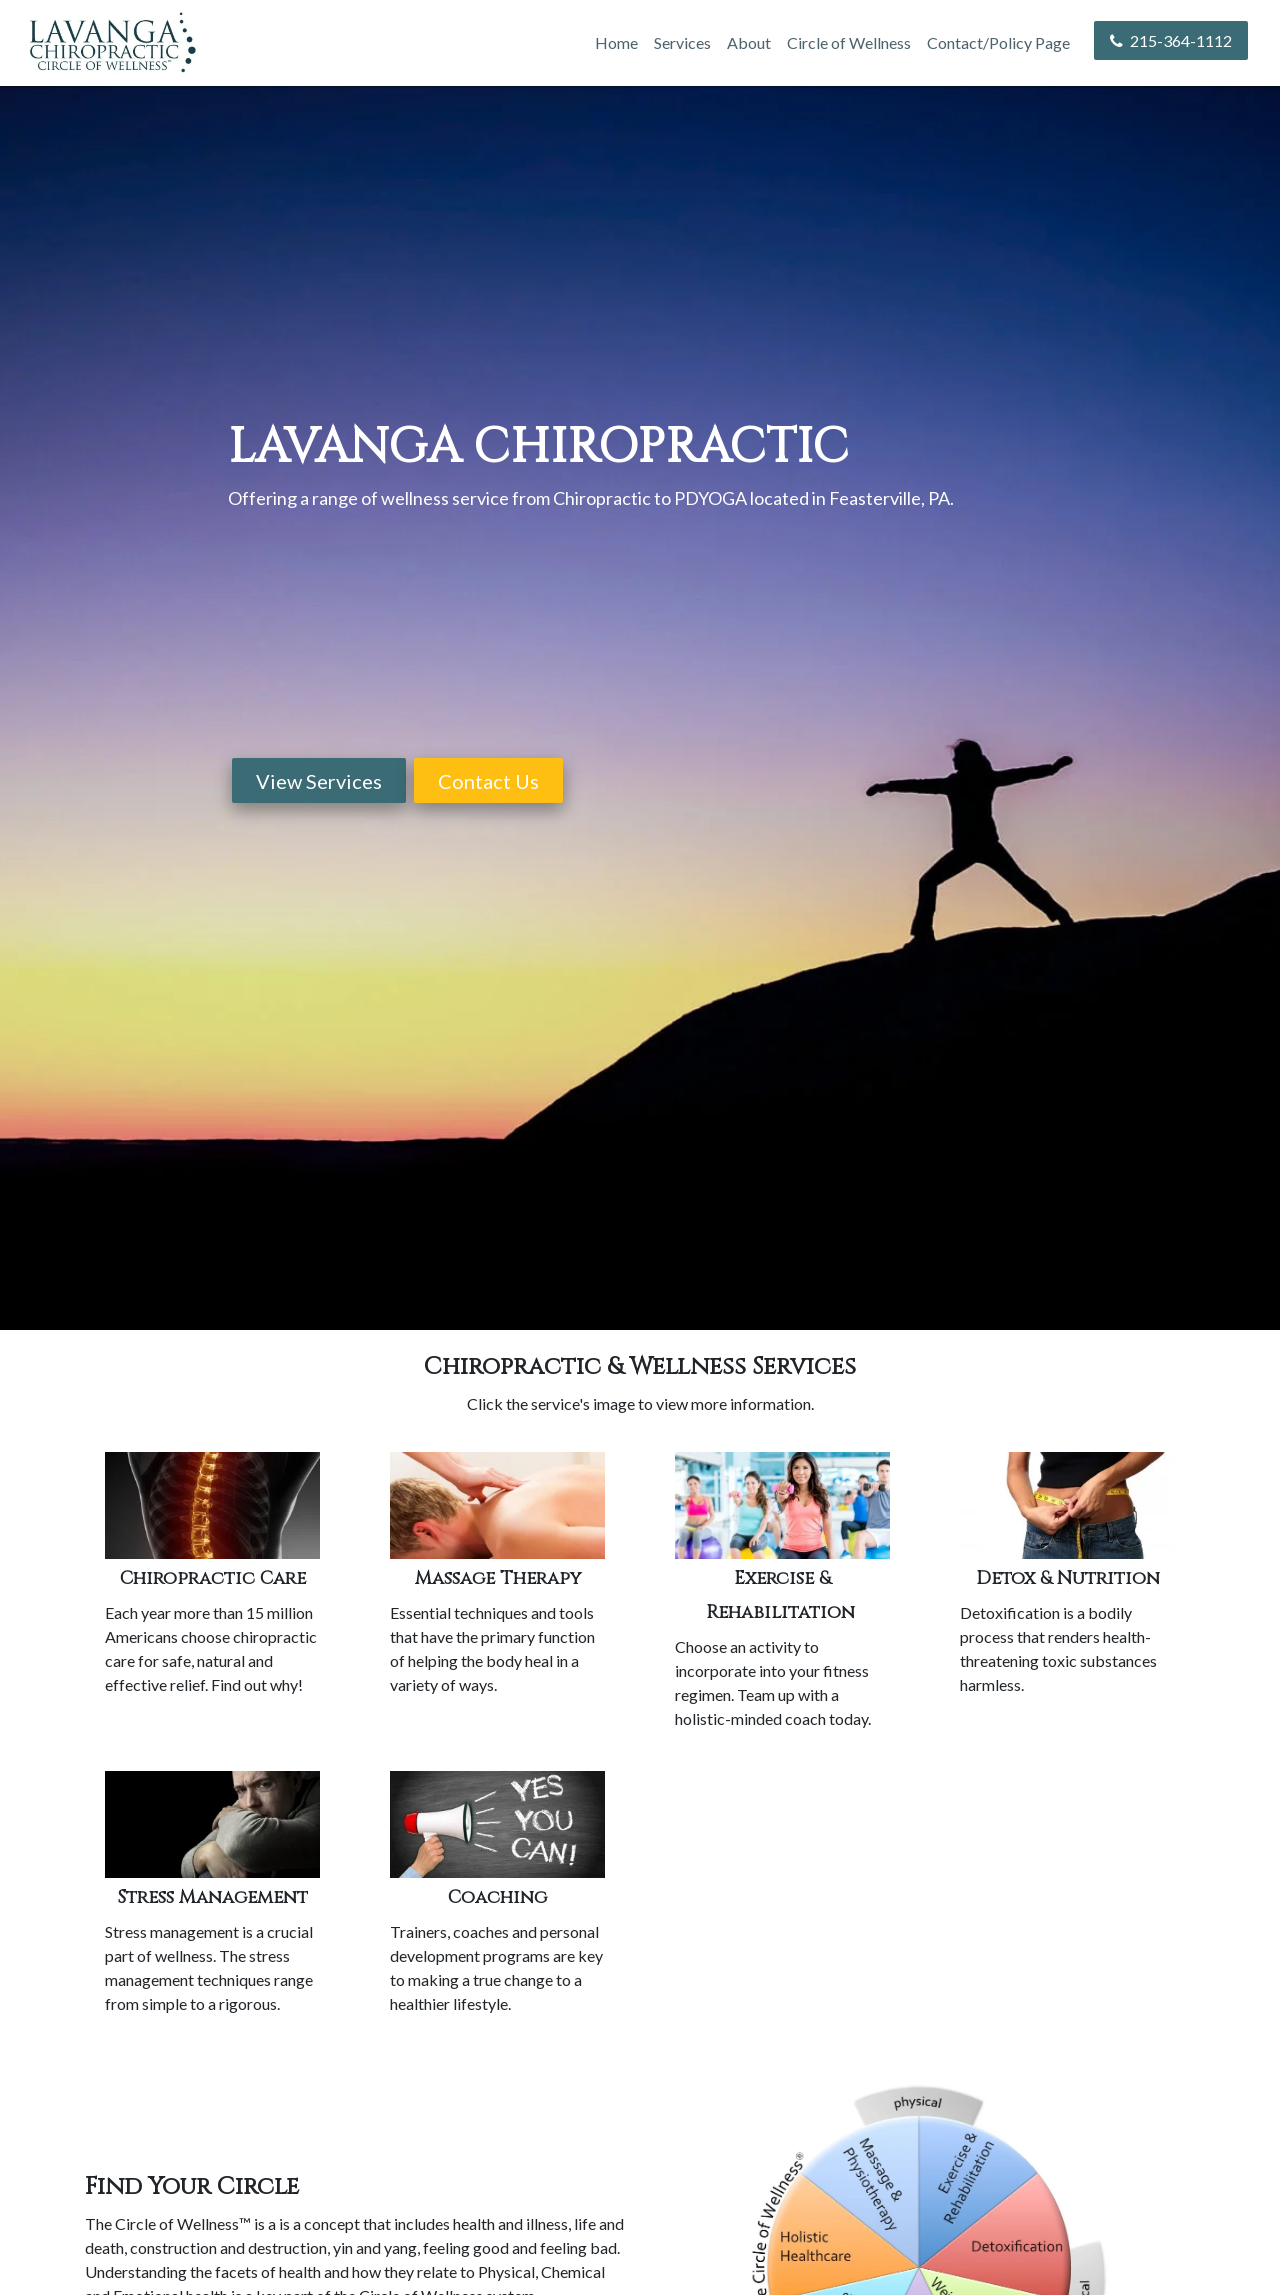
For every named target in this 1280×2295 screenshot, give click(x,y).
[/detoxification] (1067, 1506)
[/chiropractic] (212, 1506)
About (749, 42)
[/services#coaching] (497, 1825)
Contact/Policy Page (998, 42)
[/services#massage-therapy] (497, 1506)
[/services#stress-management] (212, 1825)
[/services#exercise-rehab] (782, 1506)
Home (616, 42)
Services (682, 42)
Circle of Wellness (849, 42)
